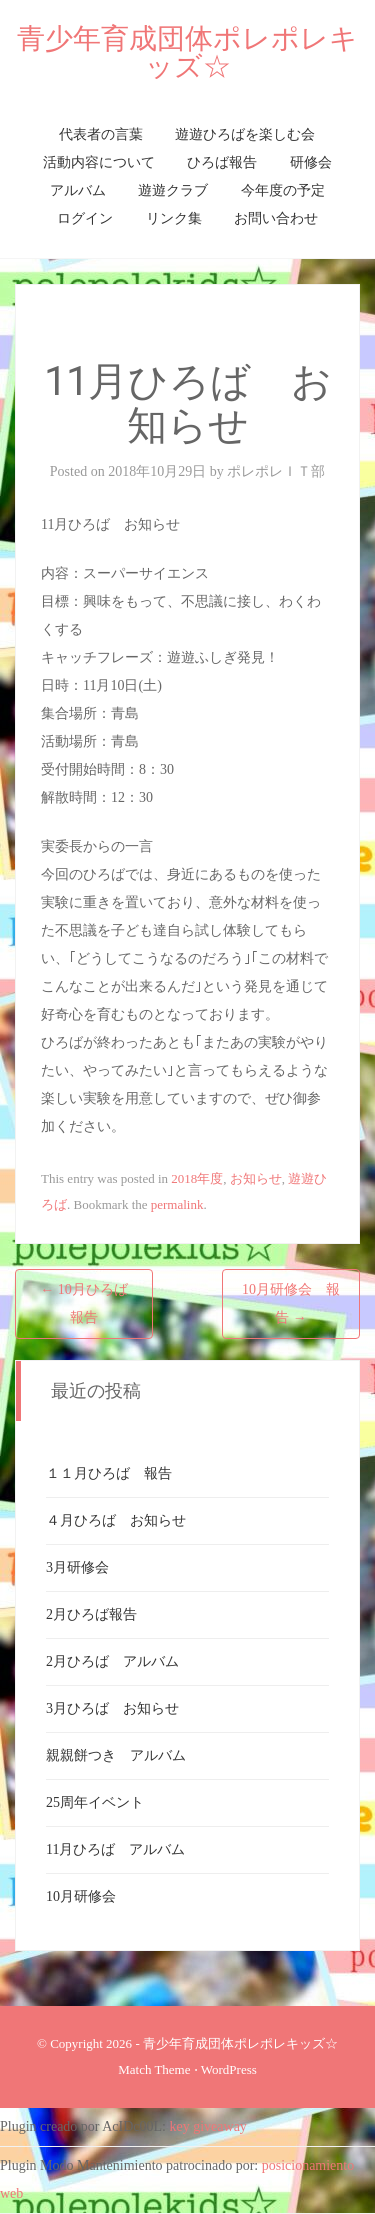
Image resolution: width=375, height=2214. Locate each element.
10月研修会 (81, 1896)
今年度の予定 (283, 190)
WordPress (229, 2069)
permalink (177, 1204)
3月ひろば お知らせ (112, 1708)
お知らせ (256, 1178)
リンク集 (174, 218)
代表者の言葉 (101, 134)
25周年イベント (95, 1802)
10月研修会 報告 (291, 1303)
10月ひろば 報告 (91, 1303)
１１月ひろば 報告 (109, 1473)
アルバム (78, 190)
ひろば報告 (222, 162)
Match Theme (154, 2069)
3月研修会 (77, 1567)
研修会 (311, 162)
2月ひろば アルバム (112, 1661)
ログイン (85, 218)
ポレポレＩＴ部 (276, 471)
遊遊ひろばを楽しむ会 (245, 134)
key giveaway (208, 2126)
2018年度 (197, 1178)
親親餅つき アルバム (116, 1755)
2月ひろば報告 (91, 1614)
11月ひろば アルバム (115, 1849)
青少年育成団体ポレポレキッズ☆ (187, 52)
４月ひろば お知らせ (116, 1520)
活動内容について (99, 162)
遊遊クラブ (173, 190)
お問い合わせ (276, 218)
